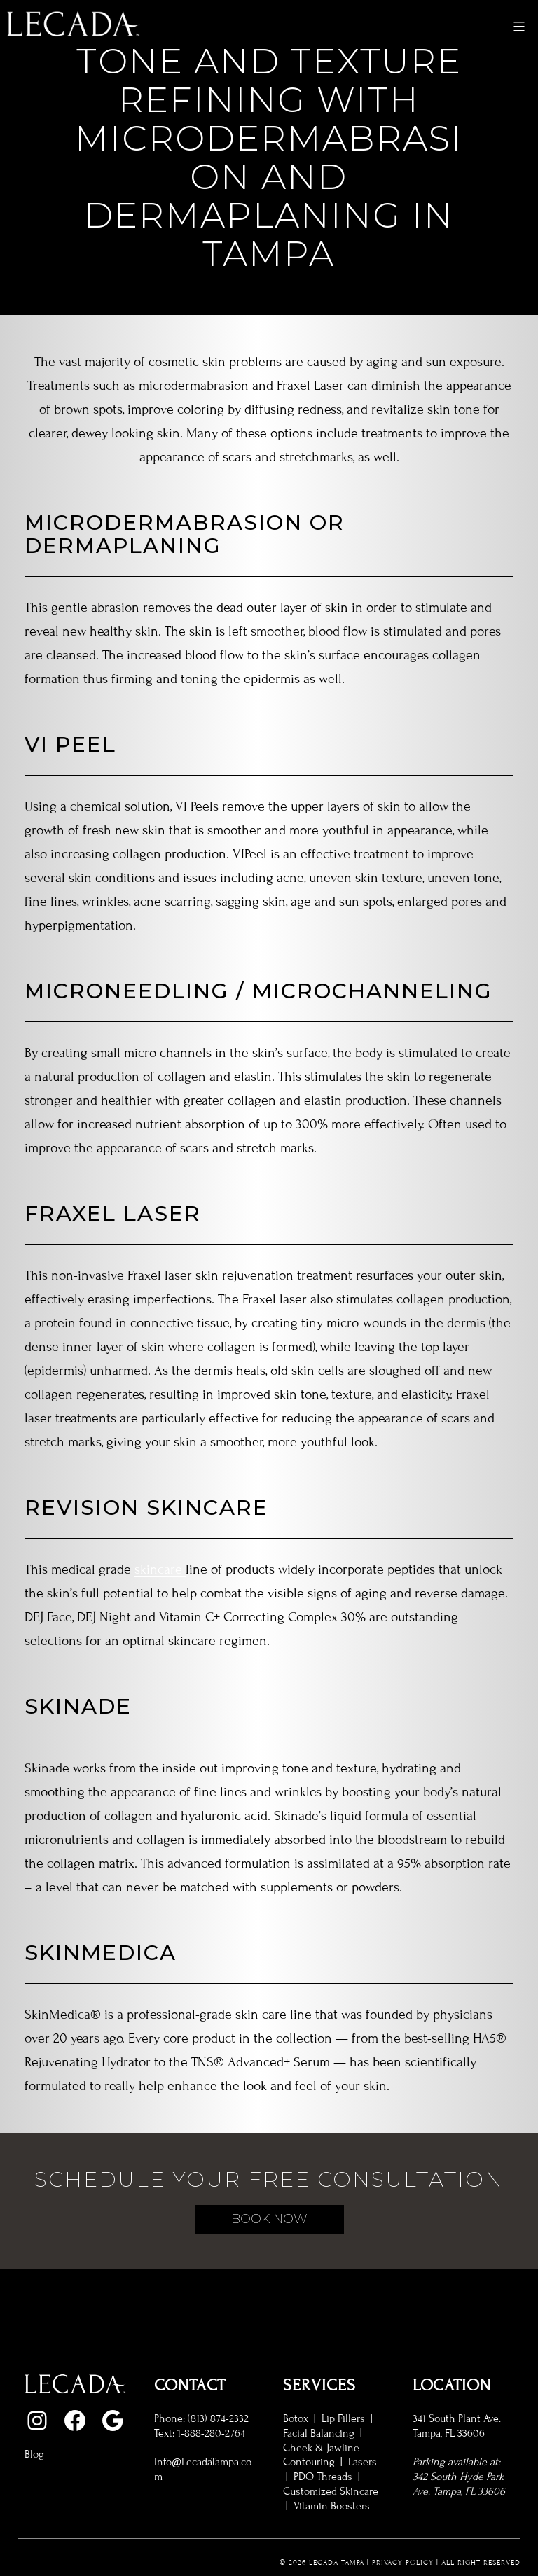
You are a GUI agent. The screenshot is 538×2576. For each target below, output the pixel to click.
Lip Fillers (343, 2418)
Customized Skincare (330, 2491)
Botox (295, 2418)
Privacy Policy (403, 2562)
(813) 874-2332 (218, 2418)
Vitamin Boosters (332, 2506)
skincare (160, 1569)
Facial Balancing (318, 2433)
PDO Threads (323, 2476)
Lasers (362, 2462)
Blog (34, 2454)
